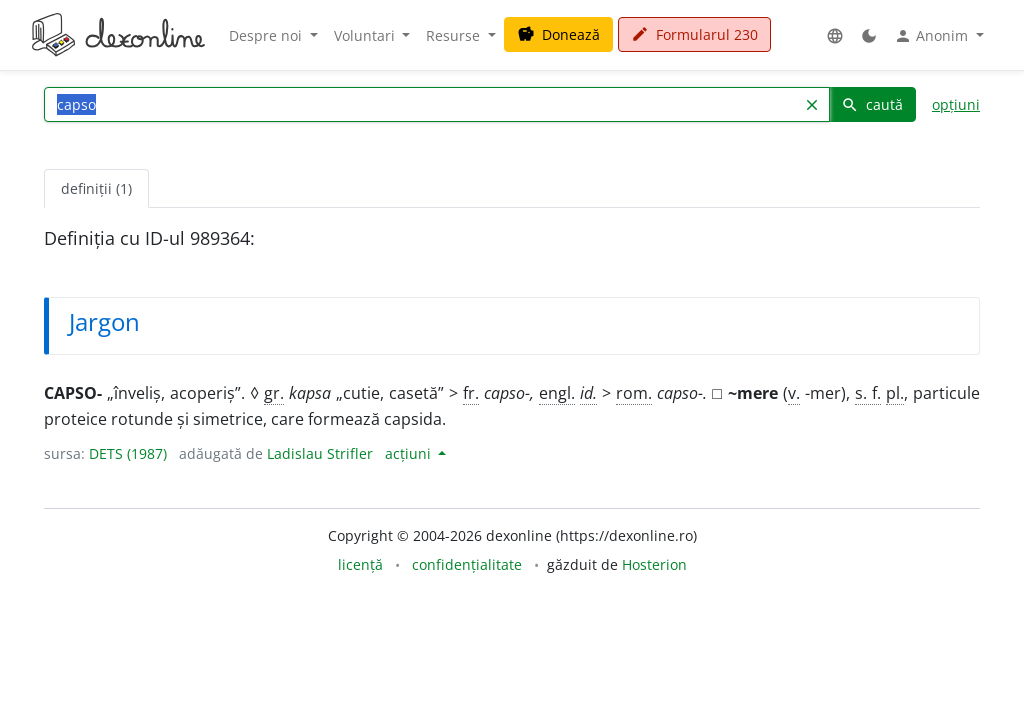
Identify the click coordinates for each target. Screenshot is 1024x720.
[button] (835, 35)
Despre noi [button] (267, 35)
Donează (558, 34)
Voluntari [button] (366, 35)
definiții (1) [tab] (96, 188)
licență (360, 564)
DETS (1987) (128, 453)
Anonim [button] (933, 36)
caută (872, 104)
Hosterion (654, 564)
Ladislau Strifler (320, 453)
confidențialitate (467, 564)
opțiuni (956, 104)
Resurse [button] (455, 35)
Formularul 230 (694, 34)
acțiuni (410, 453)
